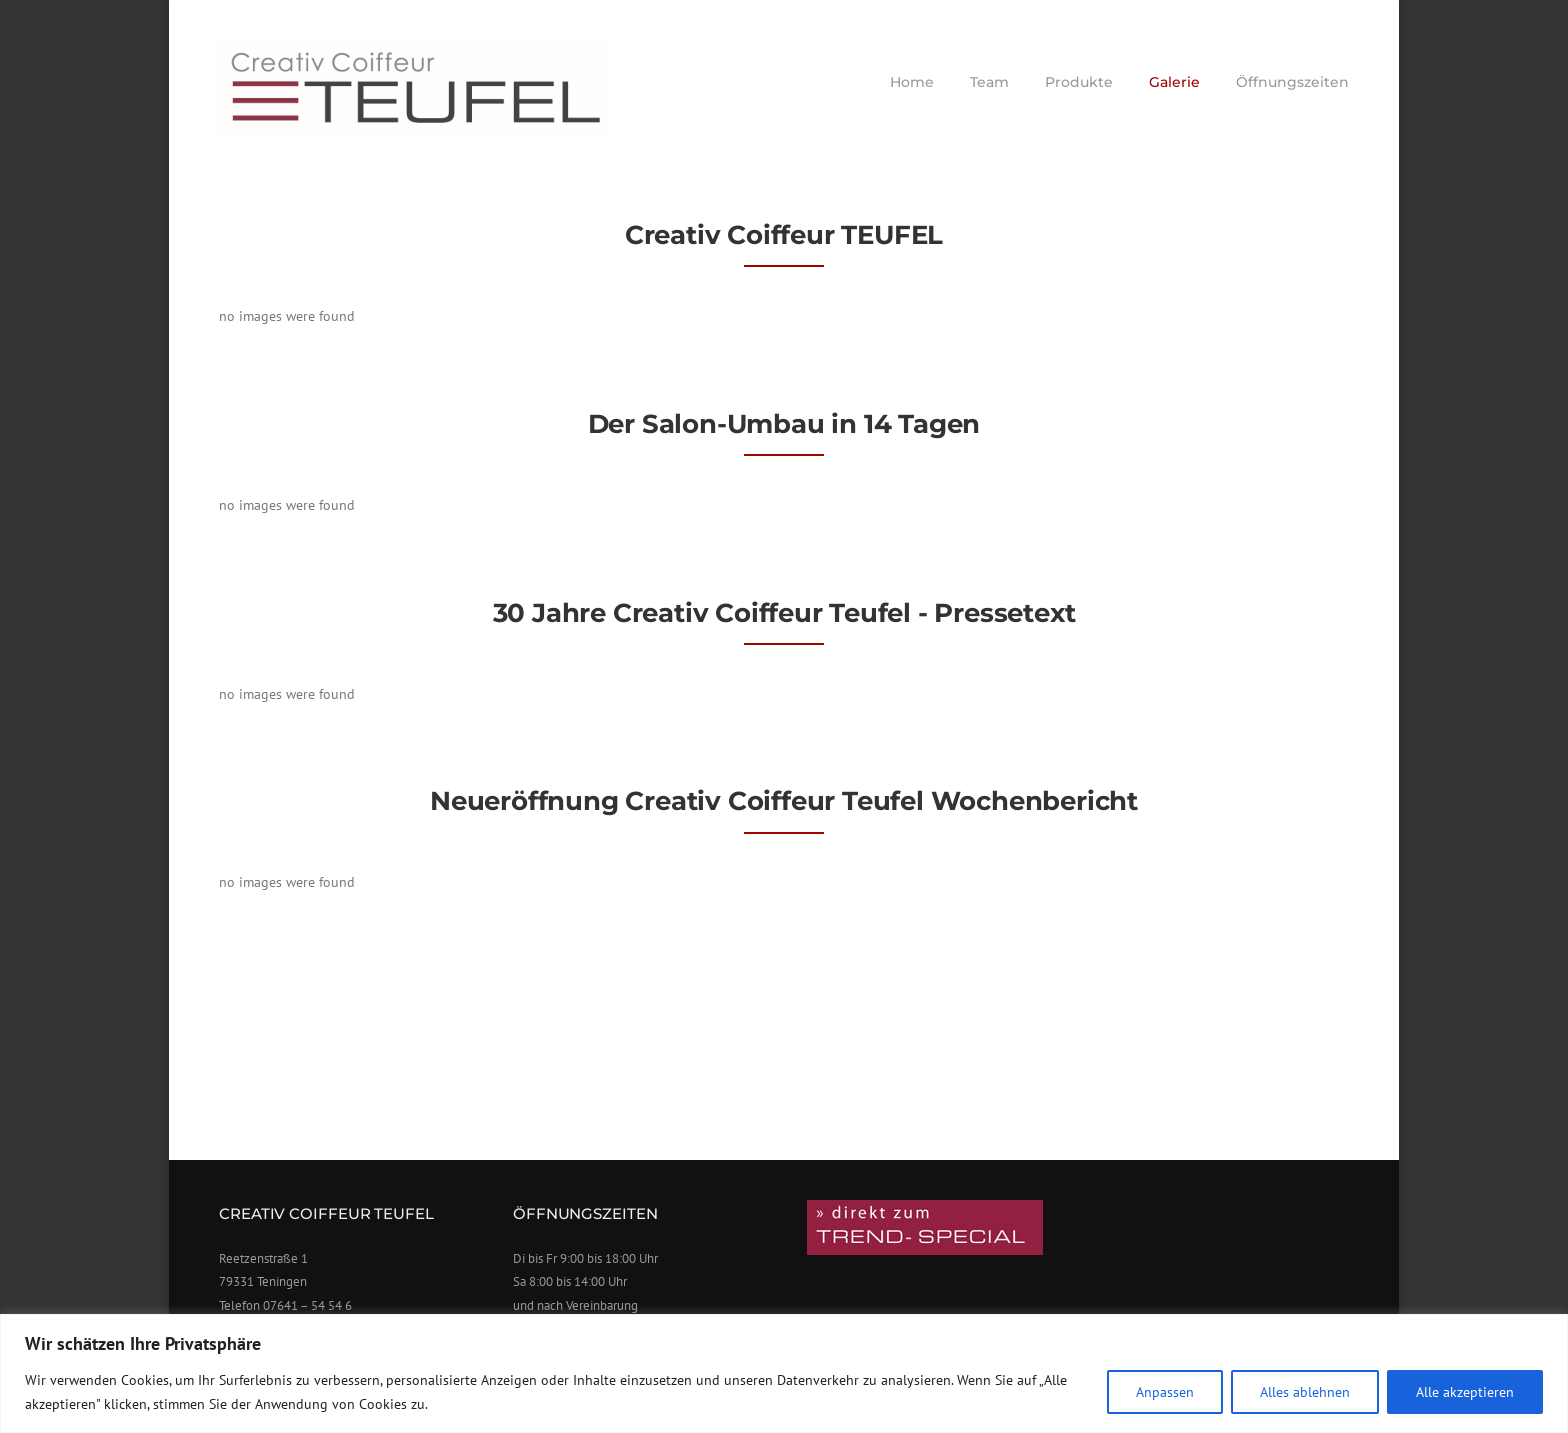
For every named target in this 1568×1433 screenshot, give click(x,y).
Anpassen (1165, 1392)
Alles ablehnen (1305, 1392)
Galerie (1174, 82)
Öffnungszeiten (1292, 82)
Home (912, 82)
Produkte (1079, 82)
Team (989, 82)
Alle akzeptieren (1465, 1392)
